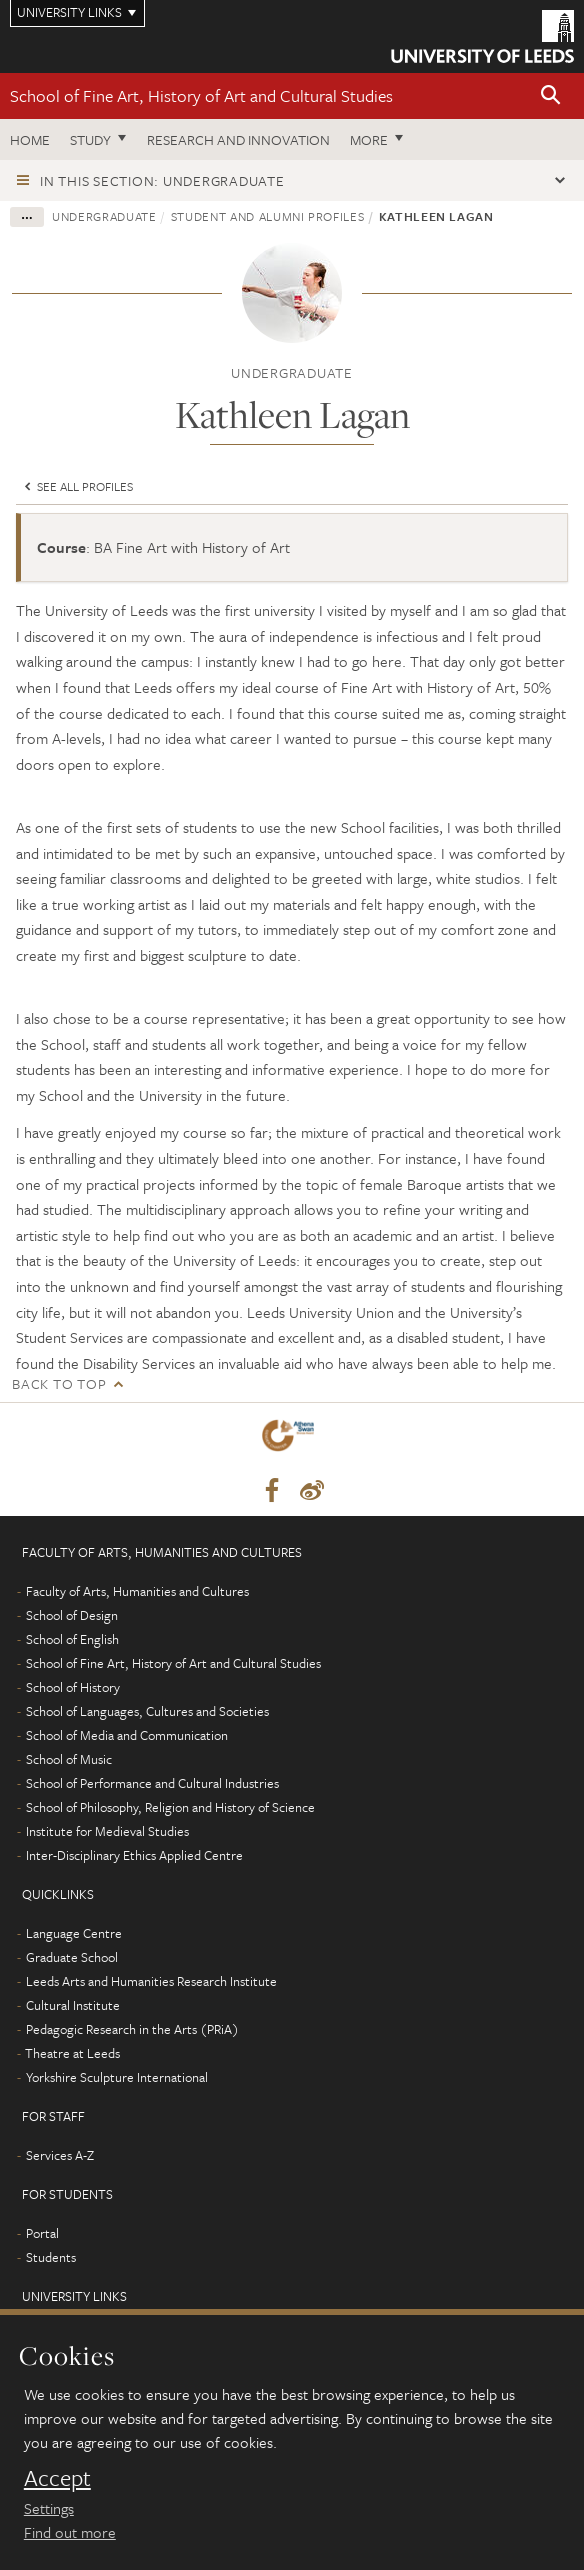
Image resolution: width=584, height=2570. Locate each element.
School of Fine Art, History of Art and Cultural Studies (201, 95)
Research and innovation (238, 139)
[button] (551, 96)
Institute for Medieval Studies (107, 1831)
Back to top (59, 1383)
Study (90, 139)
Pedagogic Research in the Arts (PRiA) (132, 2029)
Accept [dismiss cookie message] (57, 2478)
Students (51, 2257)
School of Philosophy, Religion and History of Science (170, 1807)
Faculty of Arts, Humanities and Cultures (137, 1591)
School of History (73, 1687)
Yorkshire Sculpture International (117, 2077)
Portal (42, 2233)
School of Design (72, 1615)
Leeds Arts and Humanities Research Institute (151, 1981)
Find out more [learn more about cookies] (70, 2532)
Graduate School (72, 1957)
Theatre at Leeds (72, 2053)
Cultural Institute (73, 2005)
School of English (72, 1639)
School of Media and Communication (127, 1735)
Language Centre (74, 1933)
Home (30, 139)
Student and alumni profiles (268, 216)
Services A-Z (60, 2155)
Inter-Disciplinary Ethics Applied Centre (134, 1855)
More (369, 139)
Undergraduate (104, 216)
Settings (49, 2508)
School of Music (69, 1759)
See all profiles (77, 486)
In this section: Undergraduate (162, 180)
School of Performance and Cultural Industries (152, 1783)
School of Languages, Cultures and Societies (147, 1711)
